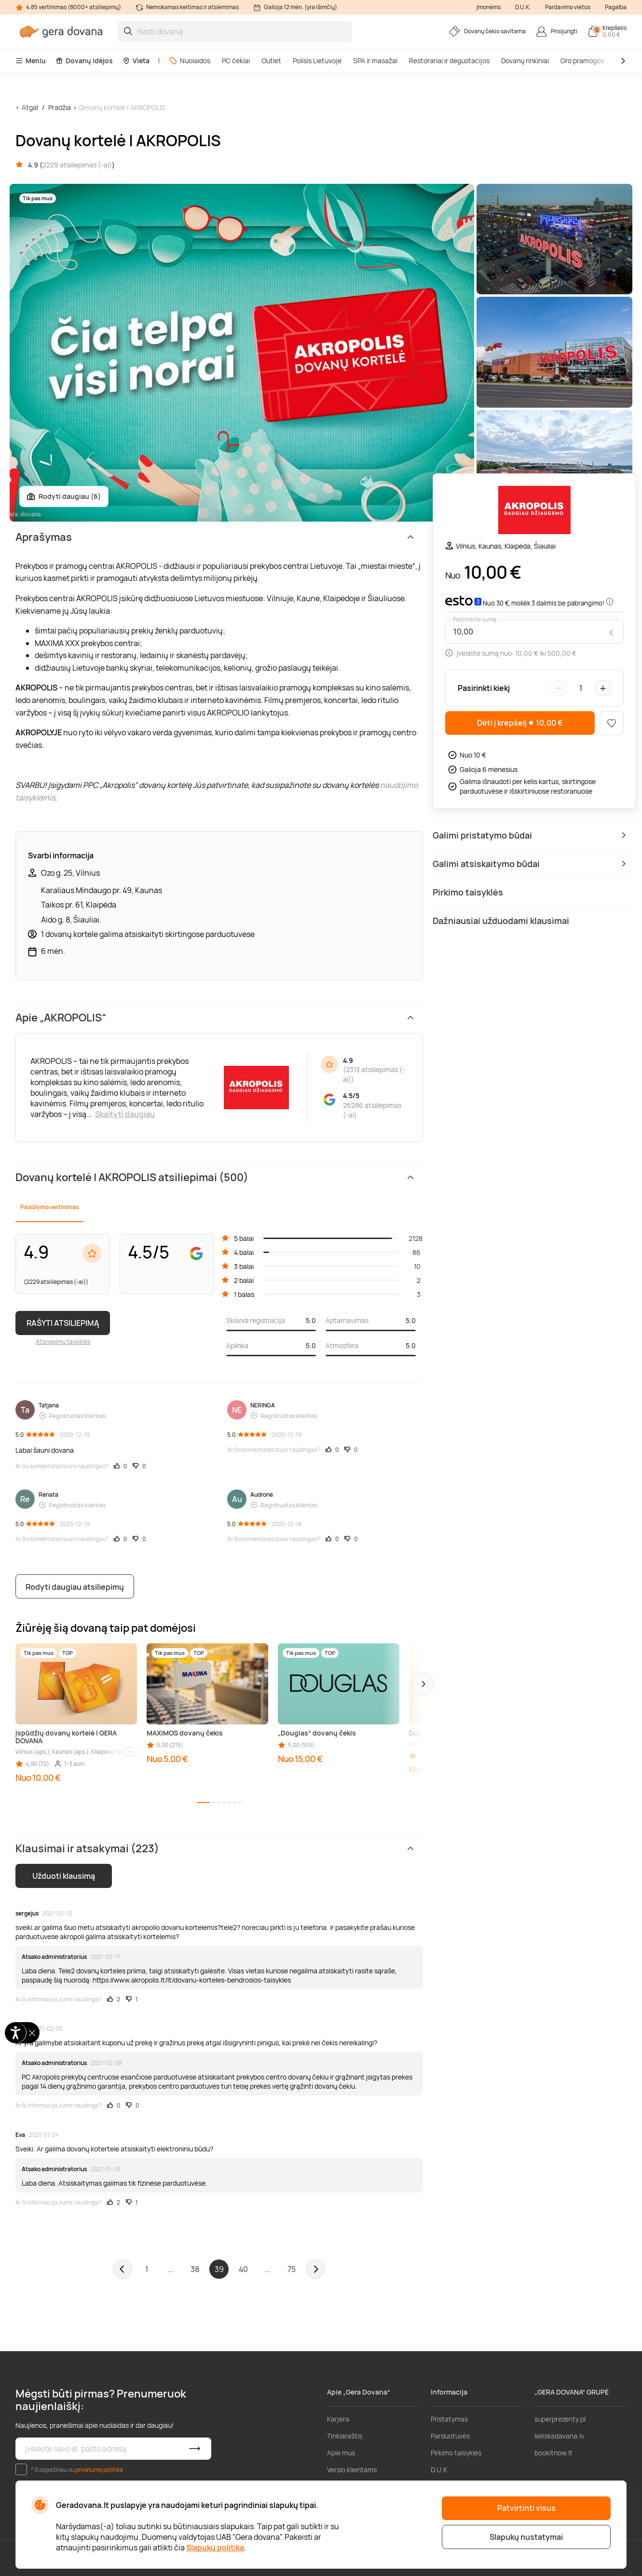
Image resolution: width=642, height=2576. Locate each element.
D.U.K (439, 2469)
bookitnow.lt (553, 2452)
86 (416, 1252)
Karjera (338, 2419)
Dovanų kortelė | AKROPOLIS (122, 107)
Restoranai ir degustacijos (449, 60)
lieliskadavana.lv (559, 2435)
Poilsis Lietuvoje (317, 60)
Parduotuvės (450, 2435)
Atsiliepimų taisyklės (63, 1341)
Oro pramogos (582, 60)
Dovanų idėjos (84, 60)
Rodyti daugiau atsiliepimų (75, 1587)
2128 (416, 1238)
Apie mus (341, 2452)
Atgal (30, 107)
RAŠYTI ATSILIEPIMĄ (63, 1323)
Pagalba (616, 7)
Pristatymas (449, 2419)
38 (195, 2269)
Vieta (136, 60)
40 (243, 2269)
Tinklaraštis (344, 2435)
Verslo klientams (352, 2469)
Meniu (30, 60)
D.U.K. (523, 7)
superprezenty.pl (560, 2419)
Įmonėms (489, 7)
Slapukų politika (215, 2547)
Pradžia (59, 107)
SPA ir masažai (375, 60)
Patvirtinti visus (526, 2508)
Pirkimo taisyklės (456, 2452)
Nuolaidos (189, 60)
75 (291, 2269)
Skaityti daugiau (125, 1114)
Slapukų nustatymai (526, 2537)
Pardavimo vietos (567, 7)
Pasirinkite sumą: (475, 619)
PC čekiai (236, 60)
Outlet (271, 60)
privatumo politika (99, 2470)
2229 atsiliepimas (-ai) (77, 164)
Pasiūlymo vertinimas (49, 1207)
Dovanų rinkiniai (525, 60)
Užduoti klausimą (63, 1876)
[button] (423, 1684)
